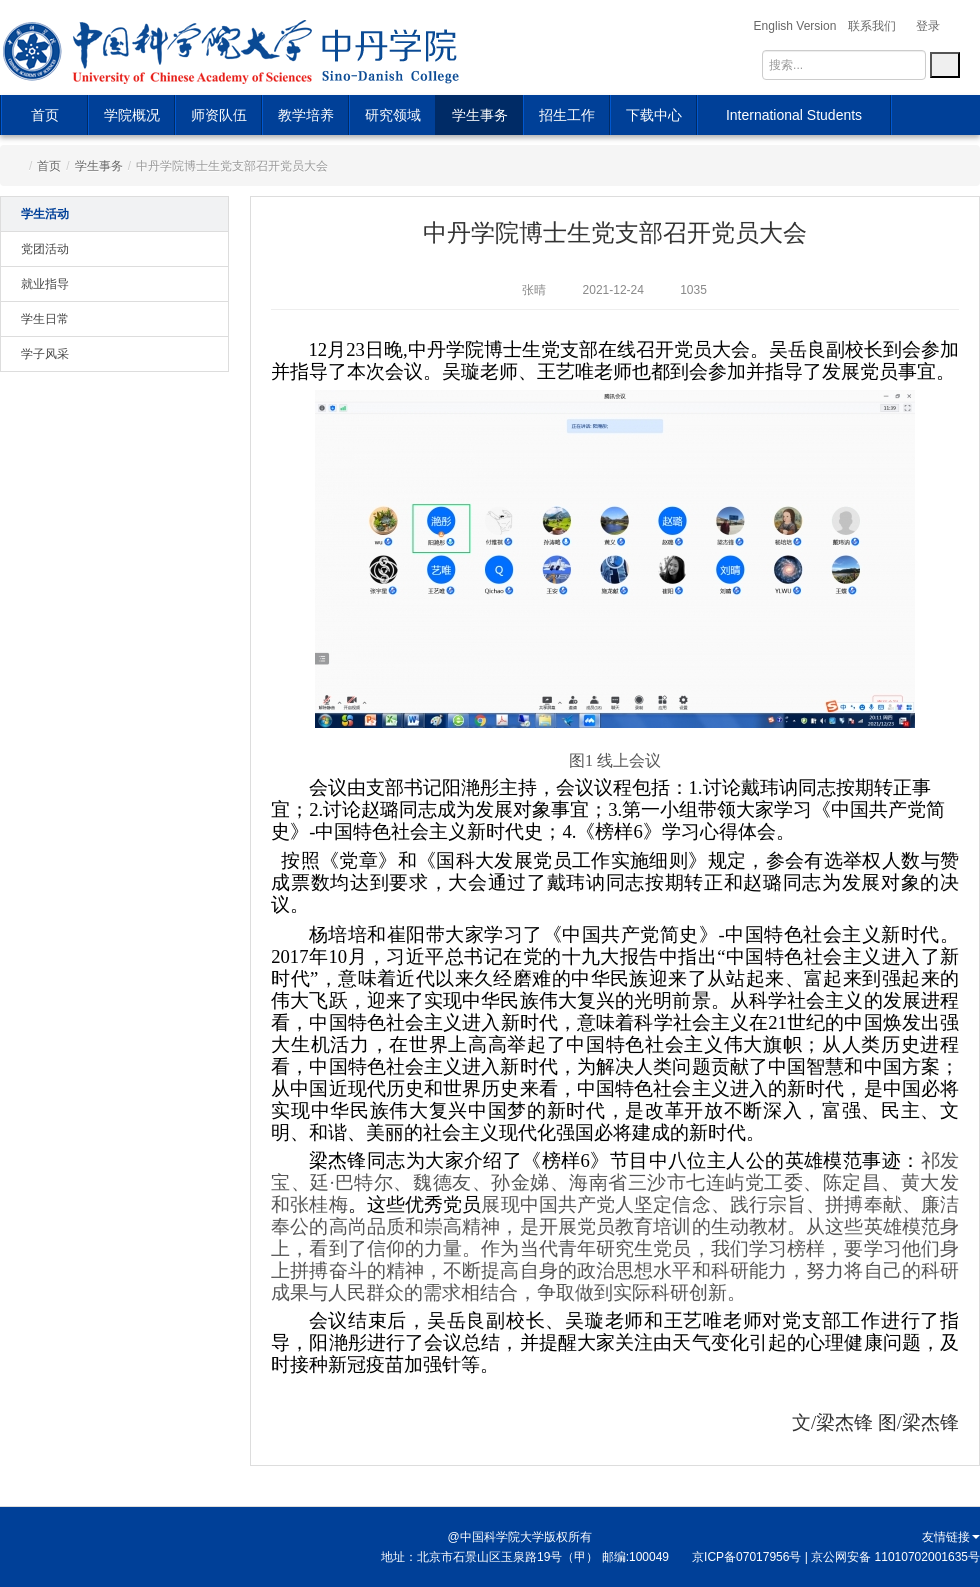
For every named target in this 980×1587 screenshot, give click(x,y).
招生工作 (567, 115)
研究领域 (393, 115)
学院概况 (132, 115)
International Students (794, 115)
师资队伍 (219, 115)
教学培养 (306, 115)
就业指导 (45, 284)
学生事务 (480, 115)
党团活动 (45, 249)
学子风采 (45, 354)
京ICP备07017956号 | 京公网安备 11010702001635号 (836, 1557)
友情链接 (951, 1537)
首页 (45, 115)
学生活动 (45, 214)
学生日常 (45, 319)
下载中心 (654, 115)
